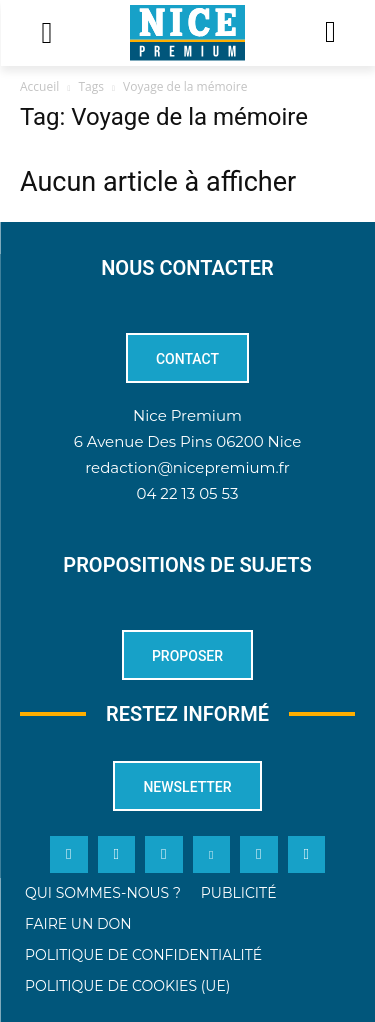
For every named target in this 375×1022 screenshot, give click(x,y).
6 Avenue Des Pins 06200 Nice (187, 441)
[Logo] (187, 33)
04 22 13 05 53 (188, 493)
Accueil (39, 86)
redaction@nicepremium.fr (187, 467)
